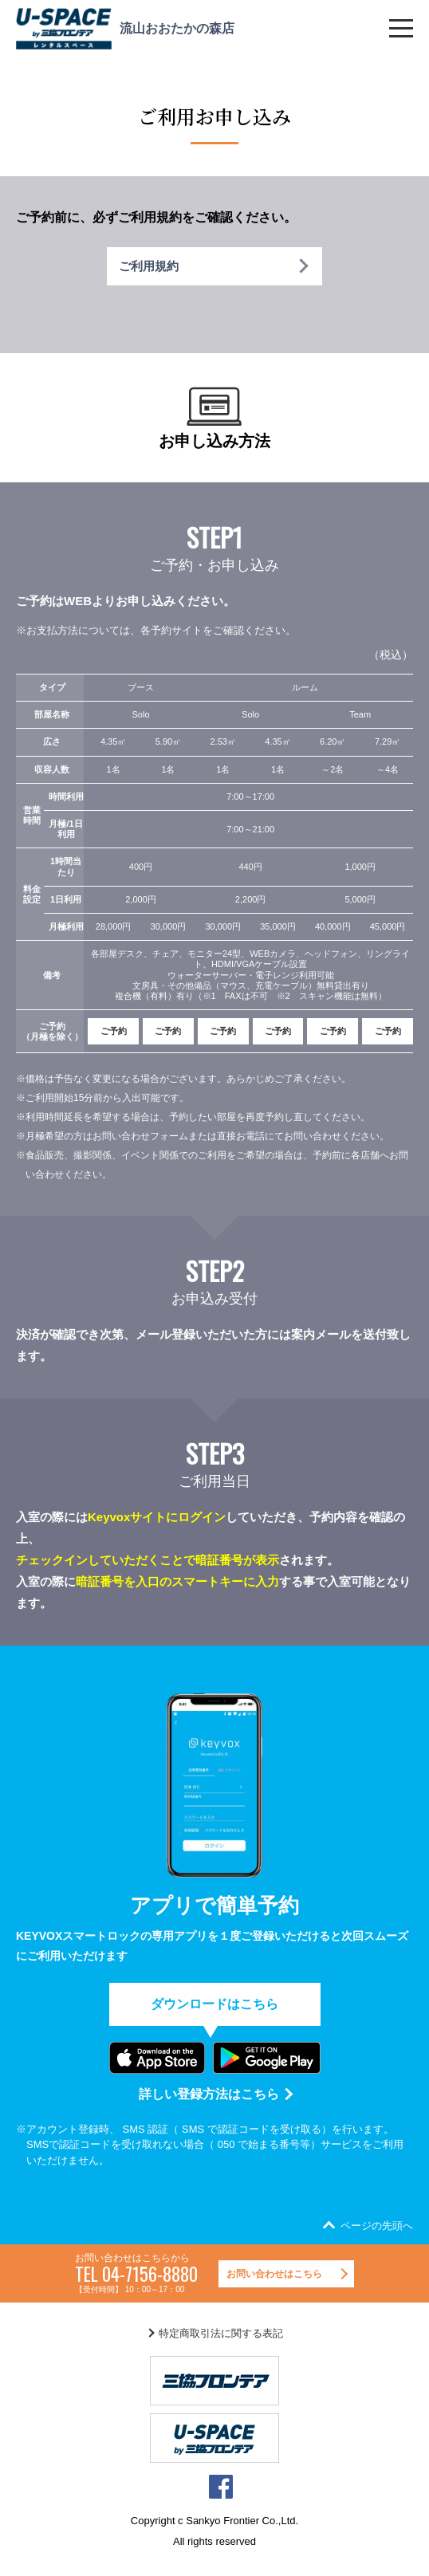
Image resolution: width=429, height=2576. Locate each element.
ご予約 (113, 1031)
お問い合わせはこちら (274, 2273)
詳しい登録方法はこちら (209, 2094)
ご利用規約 (149, 266)
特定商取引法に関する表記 (221, 2333)
